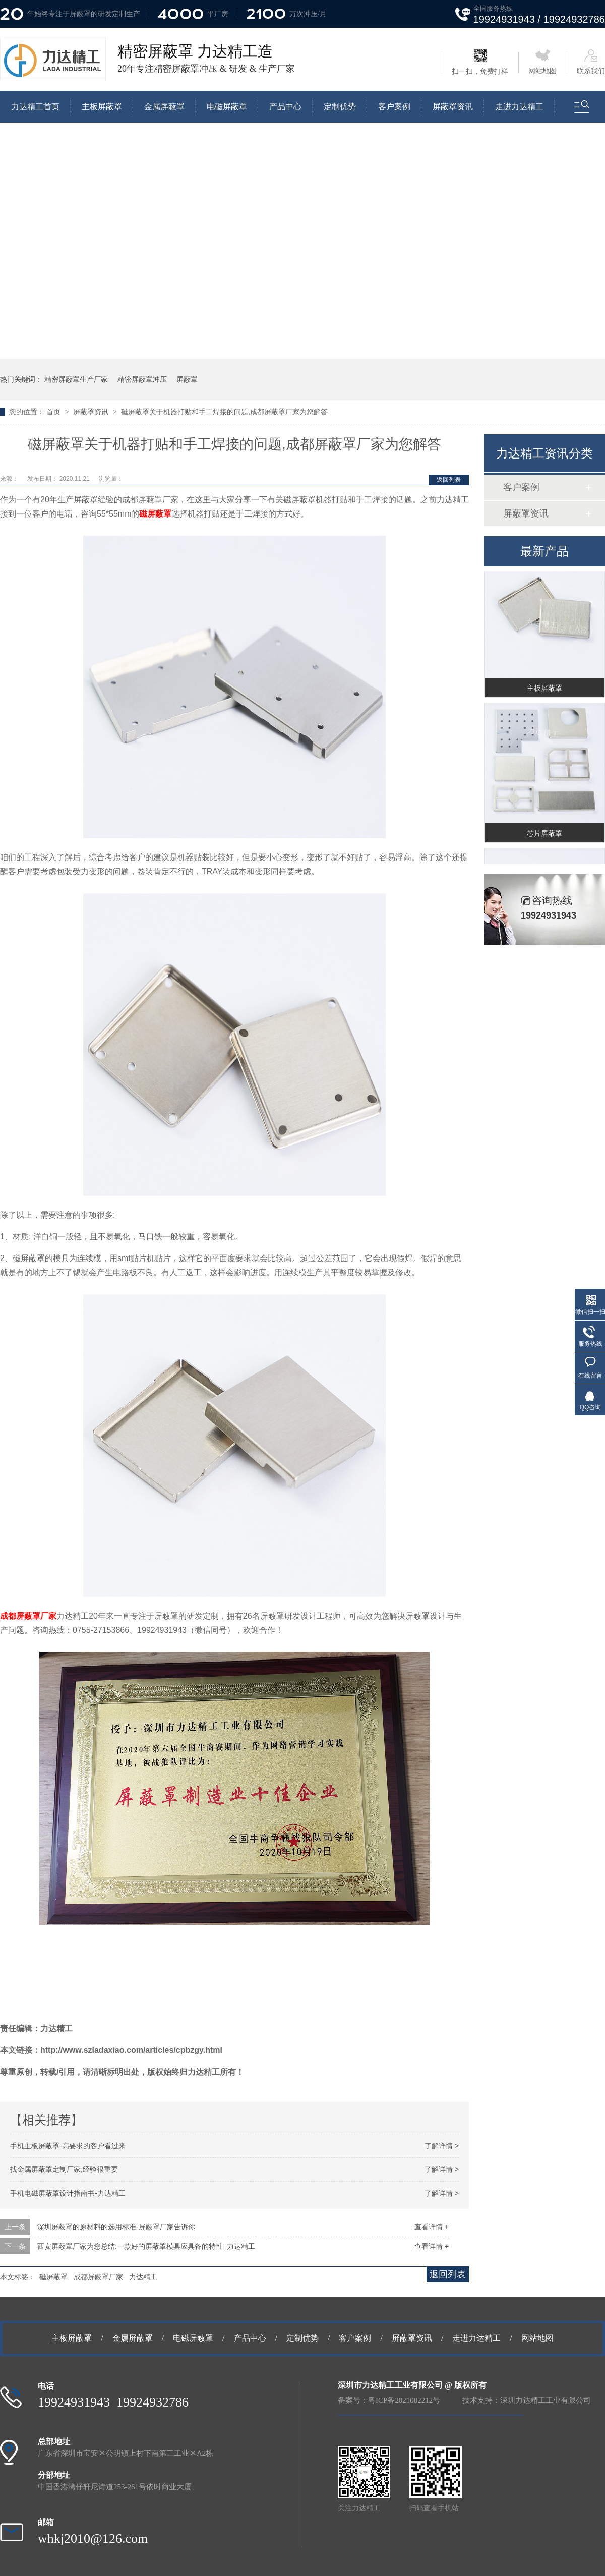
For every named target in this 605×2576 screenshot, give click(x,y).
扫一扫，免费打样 (480, 62)
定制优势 (340, 106)
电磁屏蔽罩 (227, 106)
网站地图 (542, 62)
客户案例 (394, 106)
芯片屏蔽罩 (544, 836)
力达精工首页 (35, 106)
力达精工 (143, 2277)
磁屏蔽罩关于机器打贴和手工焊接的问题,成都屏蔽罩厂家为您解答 (224, 412)
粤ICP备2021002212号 (404, 2400)
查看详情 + (431, 2227)
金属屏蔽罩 (164, 106)
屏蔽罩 (187, 379)
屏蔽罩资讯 (453, 106)
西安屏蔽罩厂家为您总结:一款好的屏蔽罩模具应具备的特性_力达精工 (146, 2246)
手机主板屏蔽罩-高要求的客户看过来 (68, 2146)
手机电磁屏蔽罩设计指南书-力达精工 (68, 2193)
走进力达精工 (519, 106)
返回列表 (449, 479)
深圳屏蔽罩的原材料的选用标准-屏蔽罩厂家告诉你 (116, 2227)
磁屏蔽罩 (155, 513)
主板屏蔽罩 (102, 106)
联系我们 (591, 62)
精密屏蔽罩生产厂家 (76, 379)
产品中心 (285, 106)
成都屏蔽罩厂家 (28, 1616)
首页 (54, 412)
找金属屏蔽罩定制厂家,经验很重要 (64, 2169)
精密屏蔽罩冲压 (142, 379)
